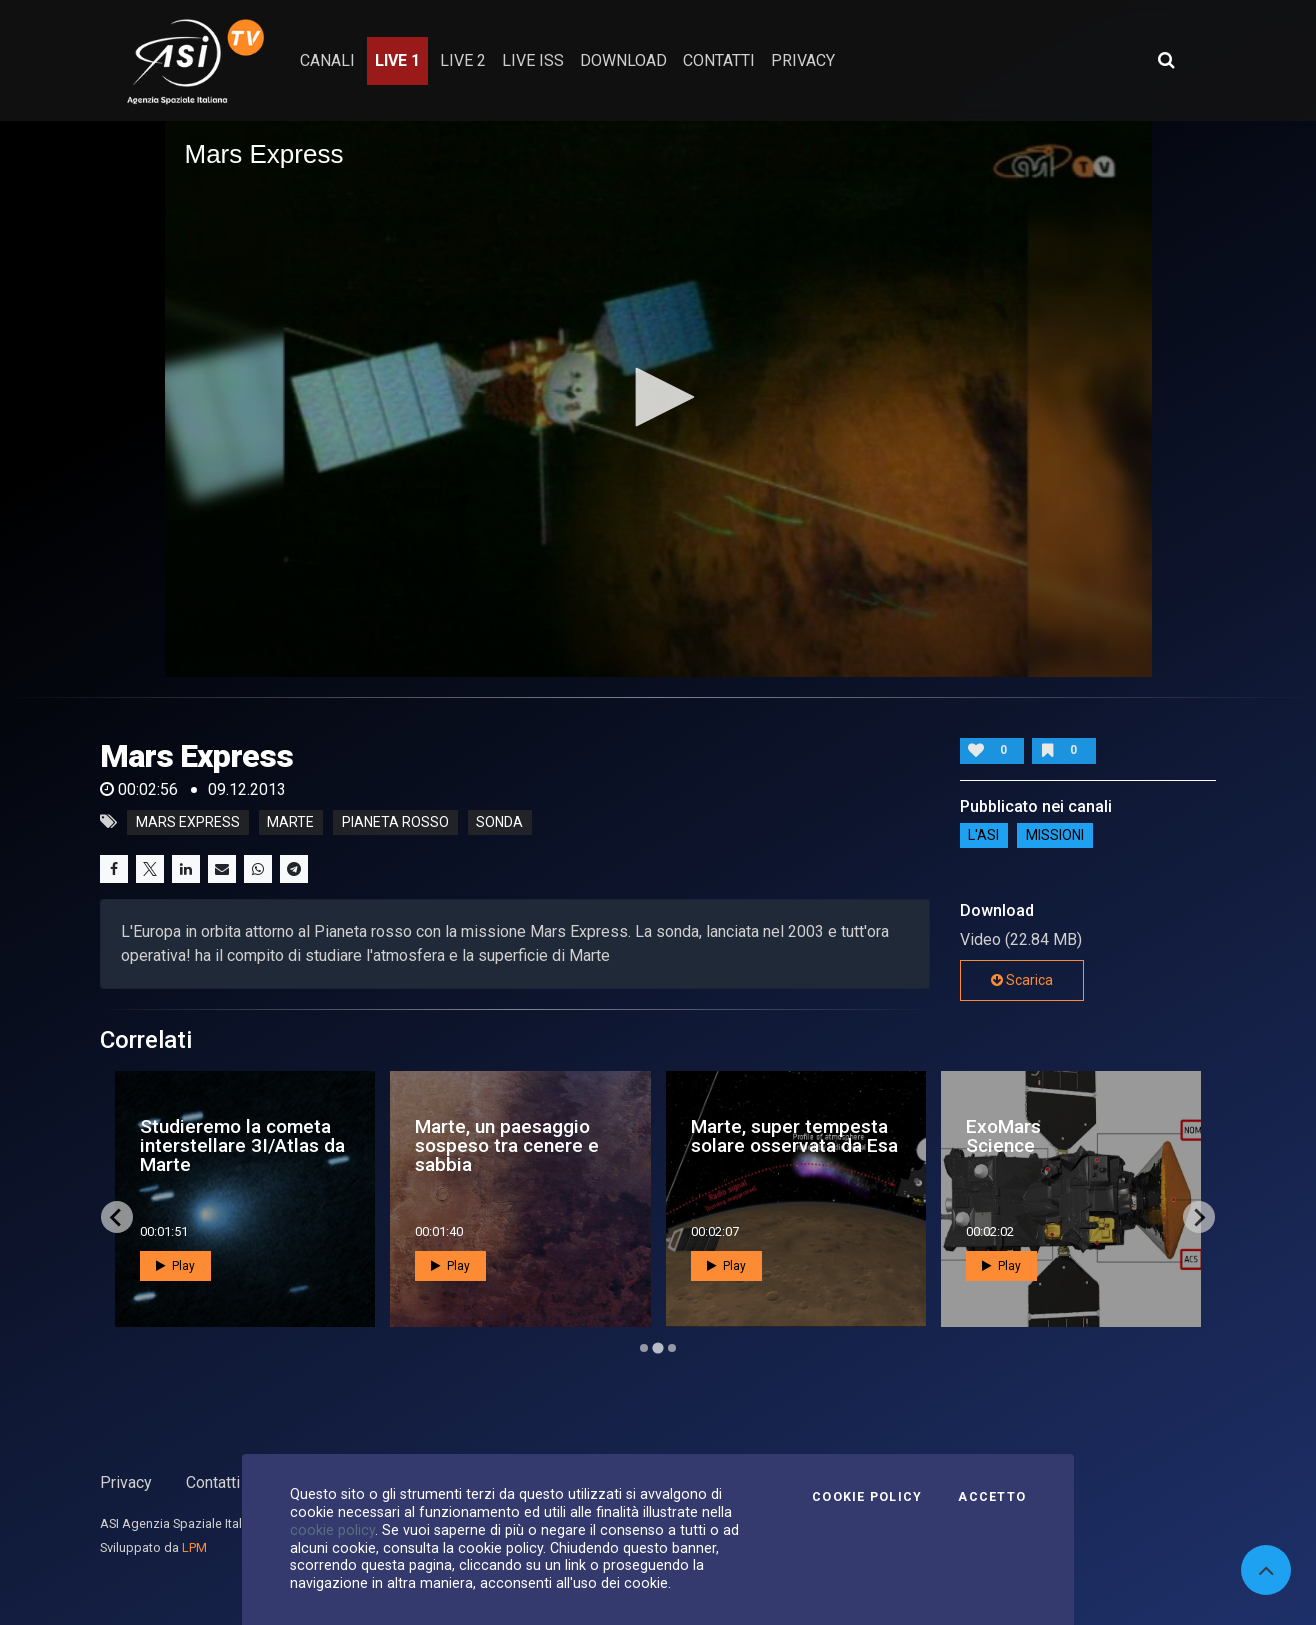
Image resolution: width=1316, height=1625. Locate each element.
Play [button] (175, 1266)
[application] (658, 398)
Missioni (1055, 836)
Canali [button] (327, 60)
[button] (658, 397)
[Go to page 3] (672, 1348)
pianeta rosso (395, 822)
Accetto (992, 1497)
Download (623, 60)
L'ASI (983, 836)
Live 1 (397, 60)
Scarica (1022, 980)
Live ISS (533, 60)
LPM (194, 1547)
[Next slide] (1199, 1217)
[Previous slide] (117, 1217)
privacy (803, 60)
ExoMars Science (1003, 1136)
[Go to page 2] (657, 1348)
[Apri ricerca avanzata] (1166, 60)
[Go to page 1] (644, 1348)
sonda (499, 822)
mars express (188, 822)
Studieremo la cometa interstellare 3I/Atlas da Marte (242, 1145)
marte (290, 822)
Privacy (126, 1482)
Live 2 (463, 60)
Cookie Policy (867, 1497)
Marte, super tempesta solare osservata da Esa (794, 1136)
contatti (719, 60)
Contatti (213, 1482)
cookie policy (332, 1530)
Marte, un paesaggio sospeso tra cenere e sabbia (507, 1145)
